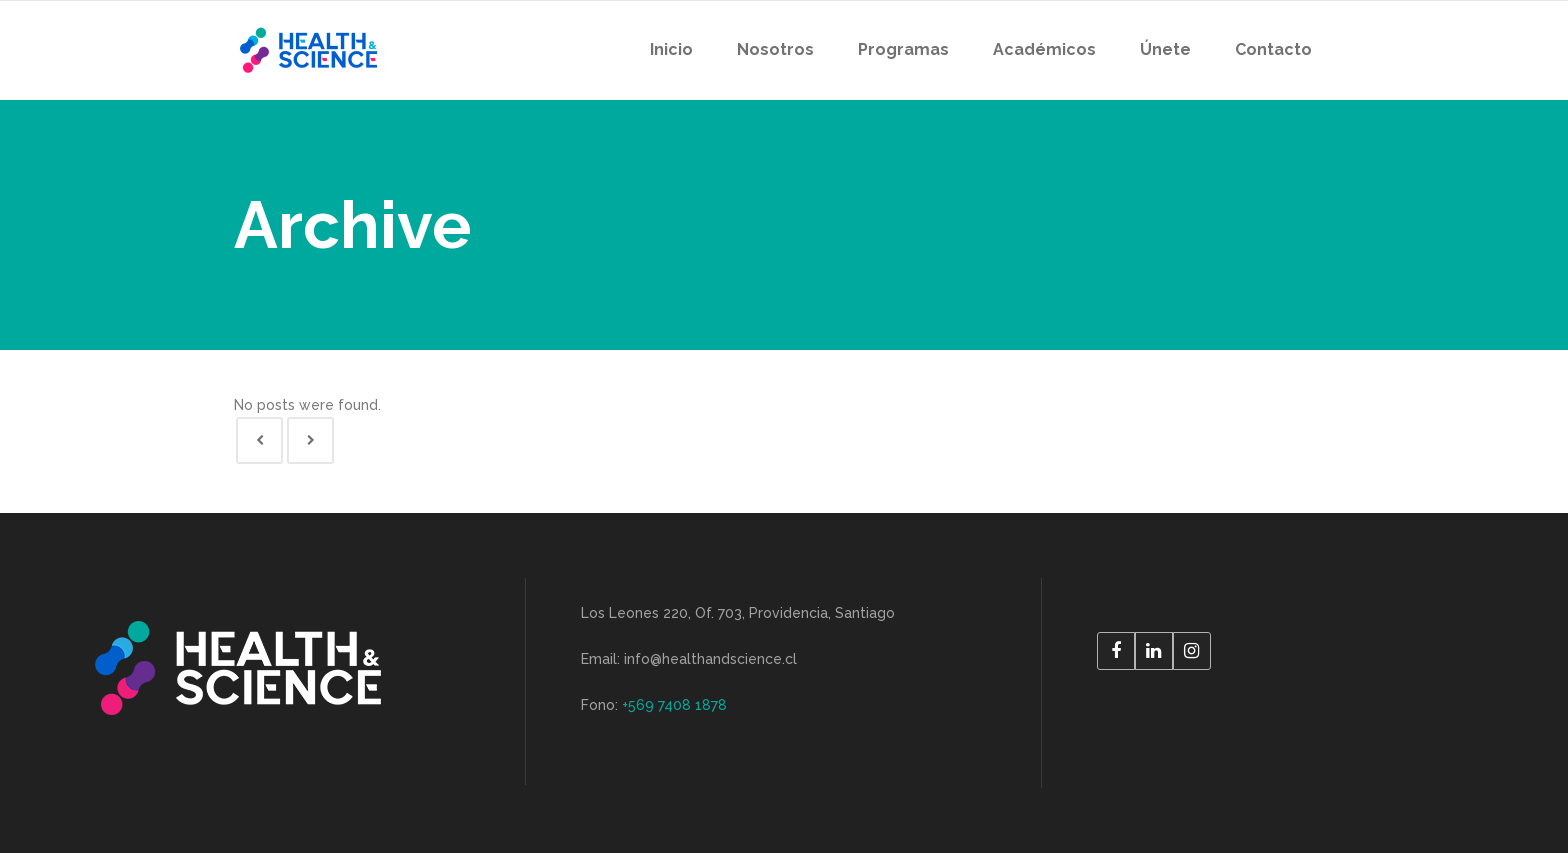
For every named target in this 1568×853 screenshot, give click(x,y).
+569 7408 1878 (674, 705)
